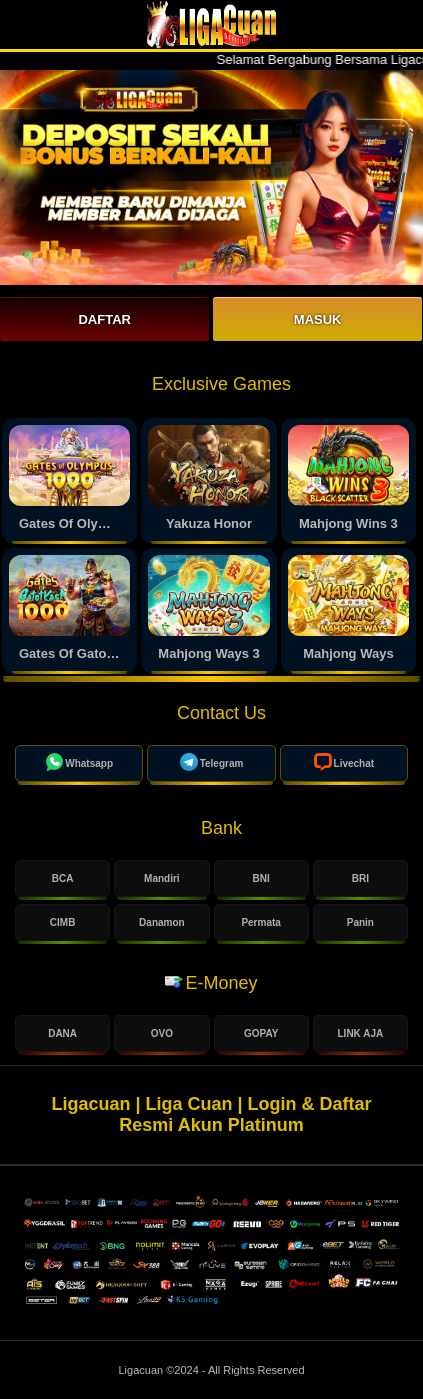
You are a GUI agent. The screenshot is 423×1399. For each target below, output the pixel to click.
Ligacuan (142, 1370)
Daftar (104, 319)
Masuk (318, 319)
